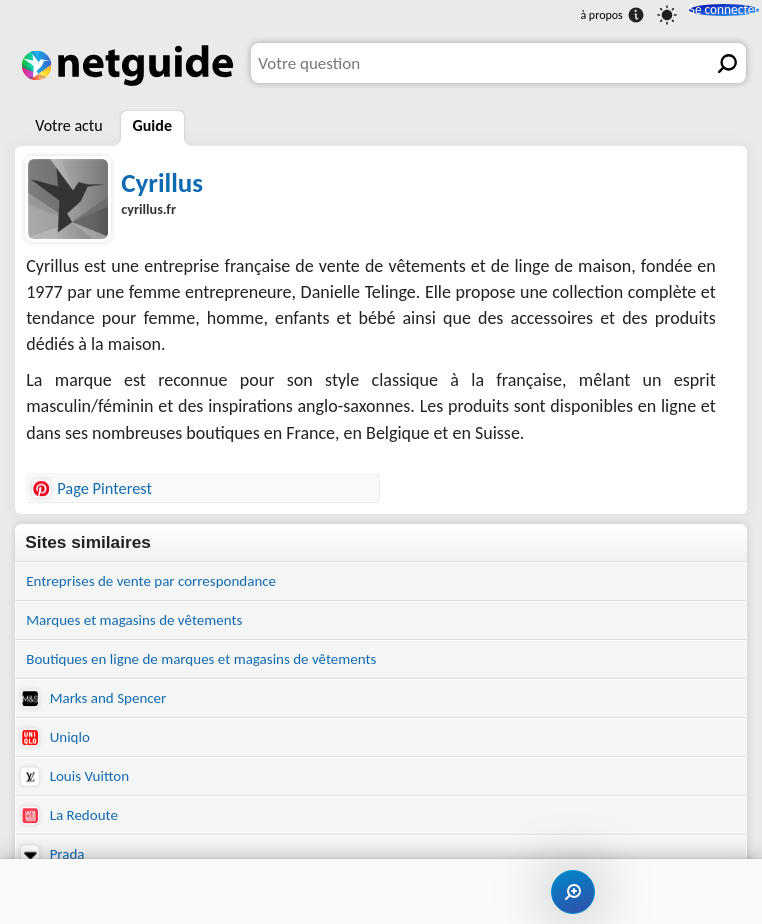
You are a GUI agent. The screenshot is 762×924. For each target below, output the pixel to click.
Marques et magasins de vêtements (150, 624)
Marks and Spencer (102, 708)
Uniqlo (58, 750)
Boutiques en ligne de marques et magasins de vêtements (227, 666)
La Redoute (74, 835)
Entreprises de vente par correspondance (169, 582)
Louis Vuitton (81, 793)
